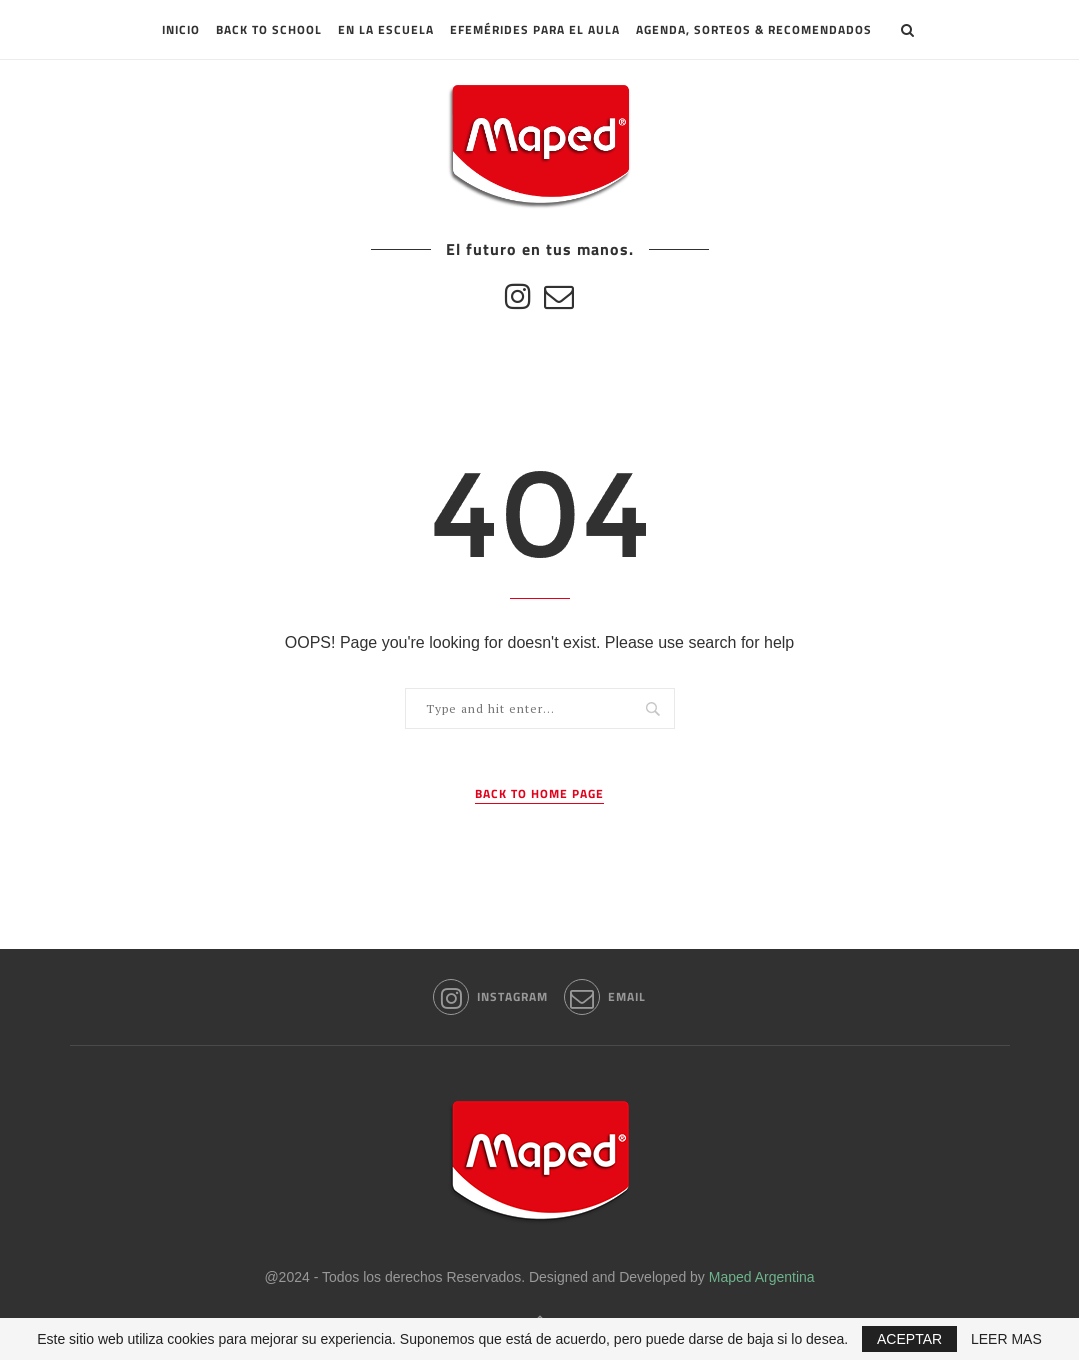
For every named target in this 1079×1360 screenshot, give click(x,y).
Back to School (269, 29)
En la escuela (386, 29)
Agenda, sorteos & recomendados (754, 29)
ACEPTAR (909, 1339)
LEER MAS (1006, 1339)
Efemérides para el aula (535, 29)
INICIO (181, 29)
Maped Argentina (762, 1277)
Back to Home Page (539, 794)
